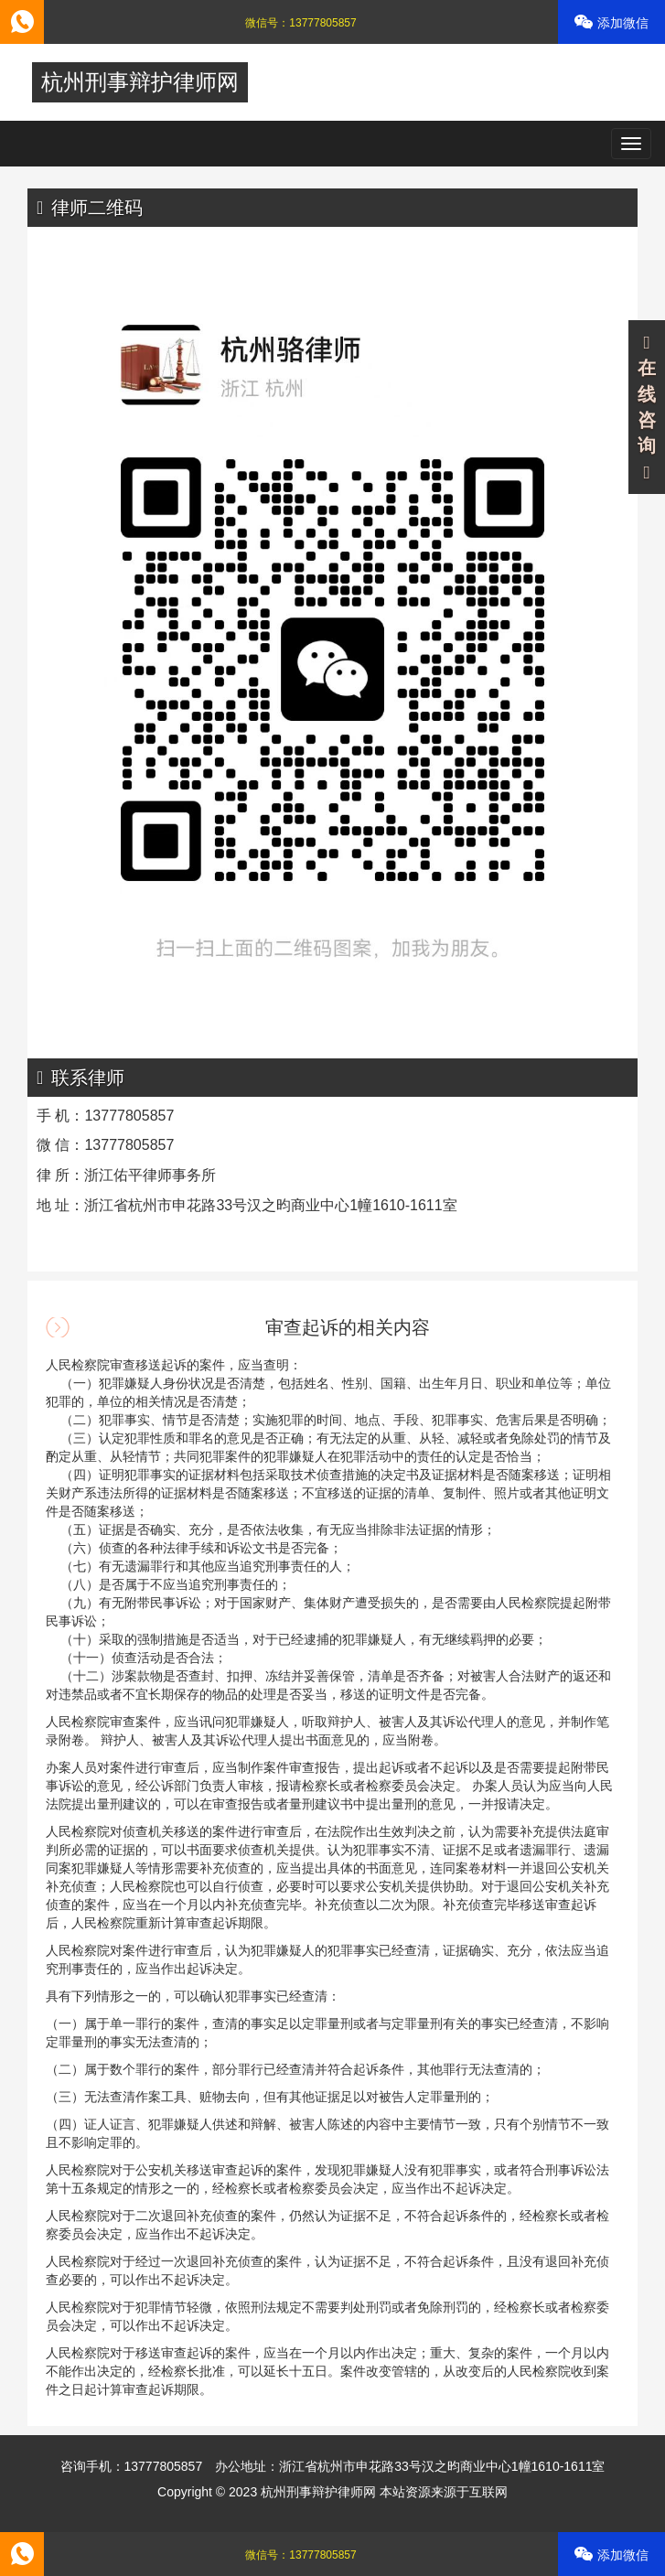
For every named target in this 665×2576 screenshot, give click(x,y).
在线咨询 (647, 408)
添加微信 (611, 22)
